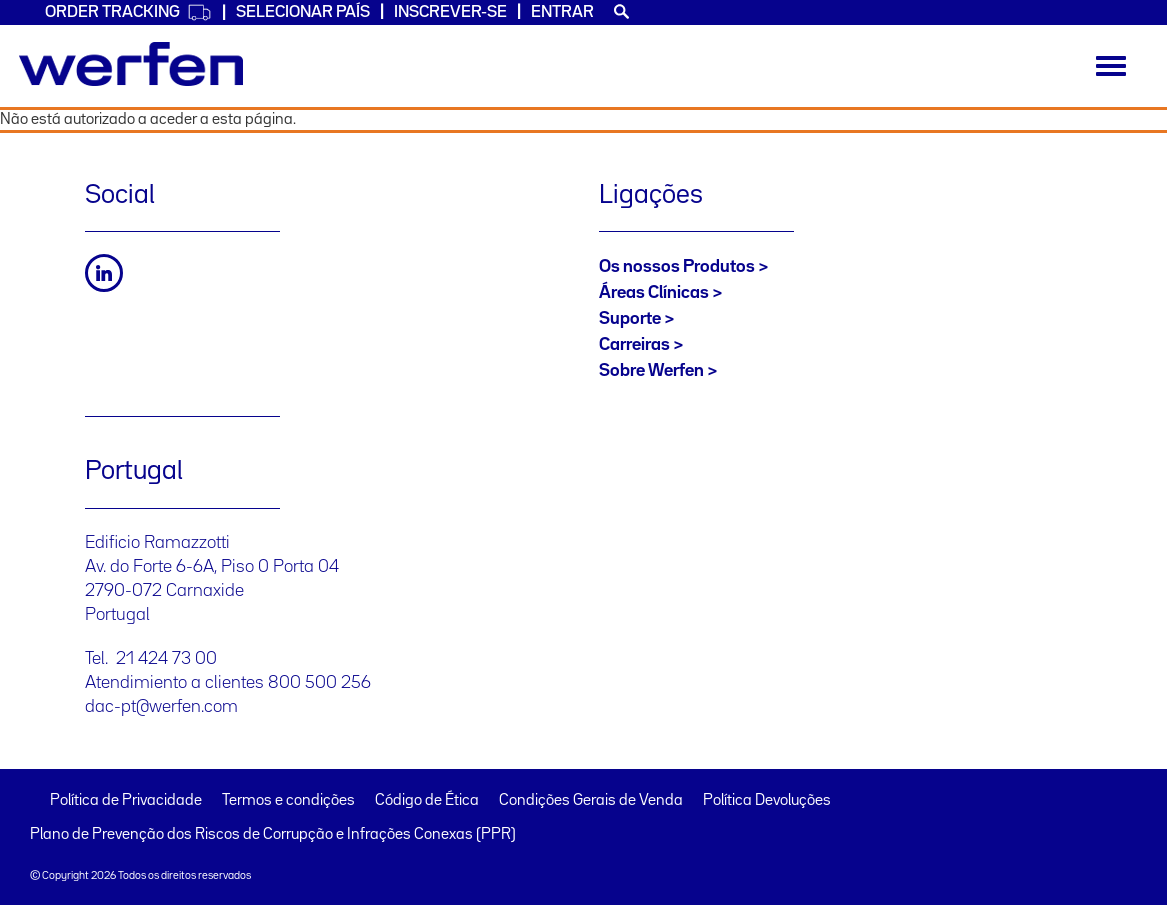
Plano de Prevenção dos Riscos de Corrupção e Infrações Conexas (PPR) (273, 835)
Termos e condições (288, 801)
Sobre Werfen (651, 371)
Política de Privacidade (126, 801)
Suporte (630, 319)
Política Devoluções (767, 801)
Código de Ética (427, 801)
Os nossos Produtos (677, 267)
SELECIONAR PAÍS (303, 12)
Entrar (562, 12)
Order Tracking (128, 12)
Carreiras (634, 345)
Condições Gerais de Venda (591, 801)
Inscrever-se (450, 12)
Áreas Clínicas (654, 293)
